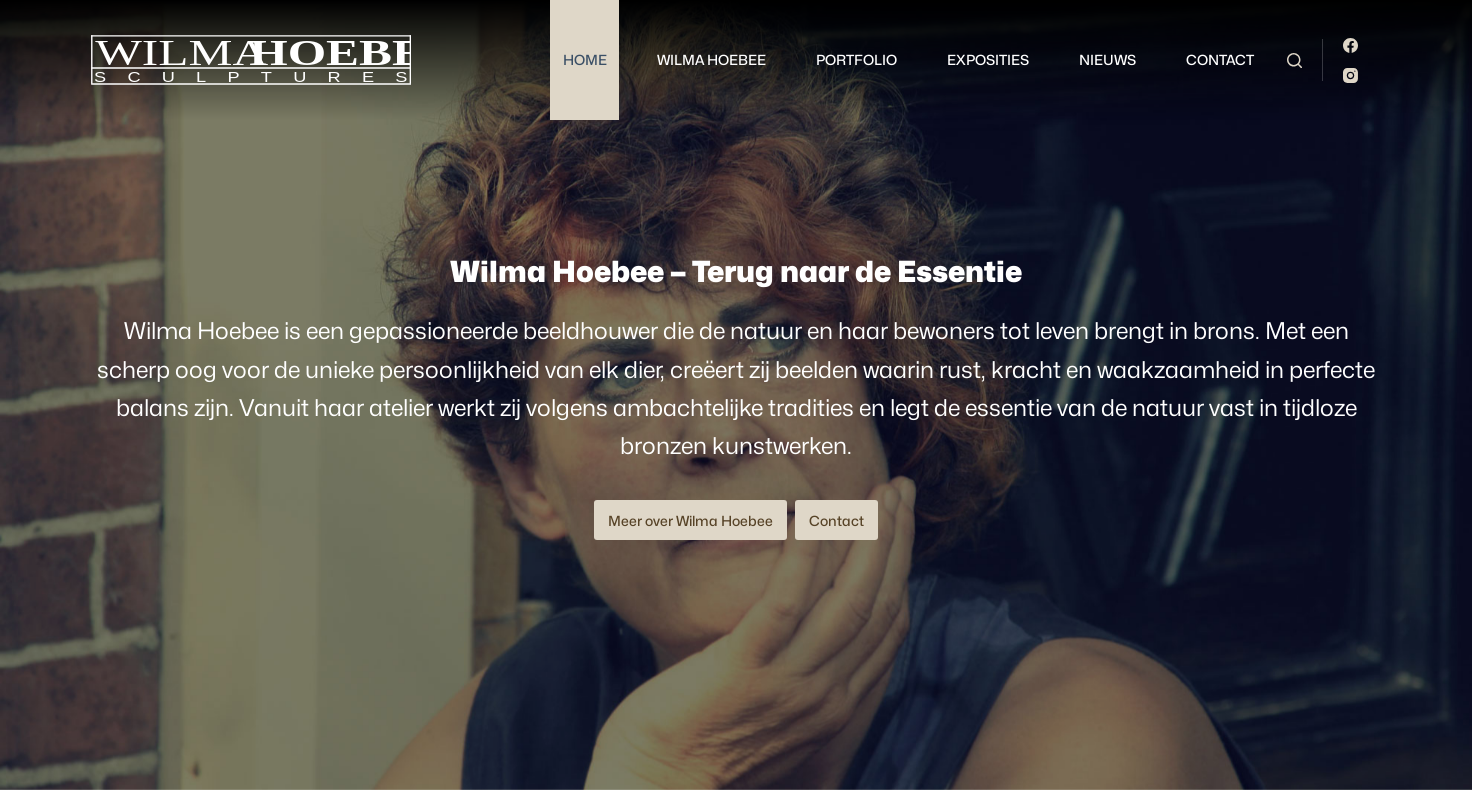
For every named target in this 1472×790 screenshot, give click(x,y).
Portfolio (856, 59)
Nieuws (1107, 59)
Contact (1220, 59)
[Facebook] (1350, 45)
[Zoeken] (1294, 60)
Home (585, 59)
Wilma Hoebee (711, 59)
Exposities (988, 59)
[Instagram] (1350, 75)
